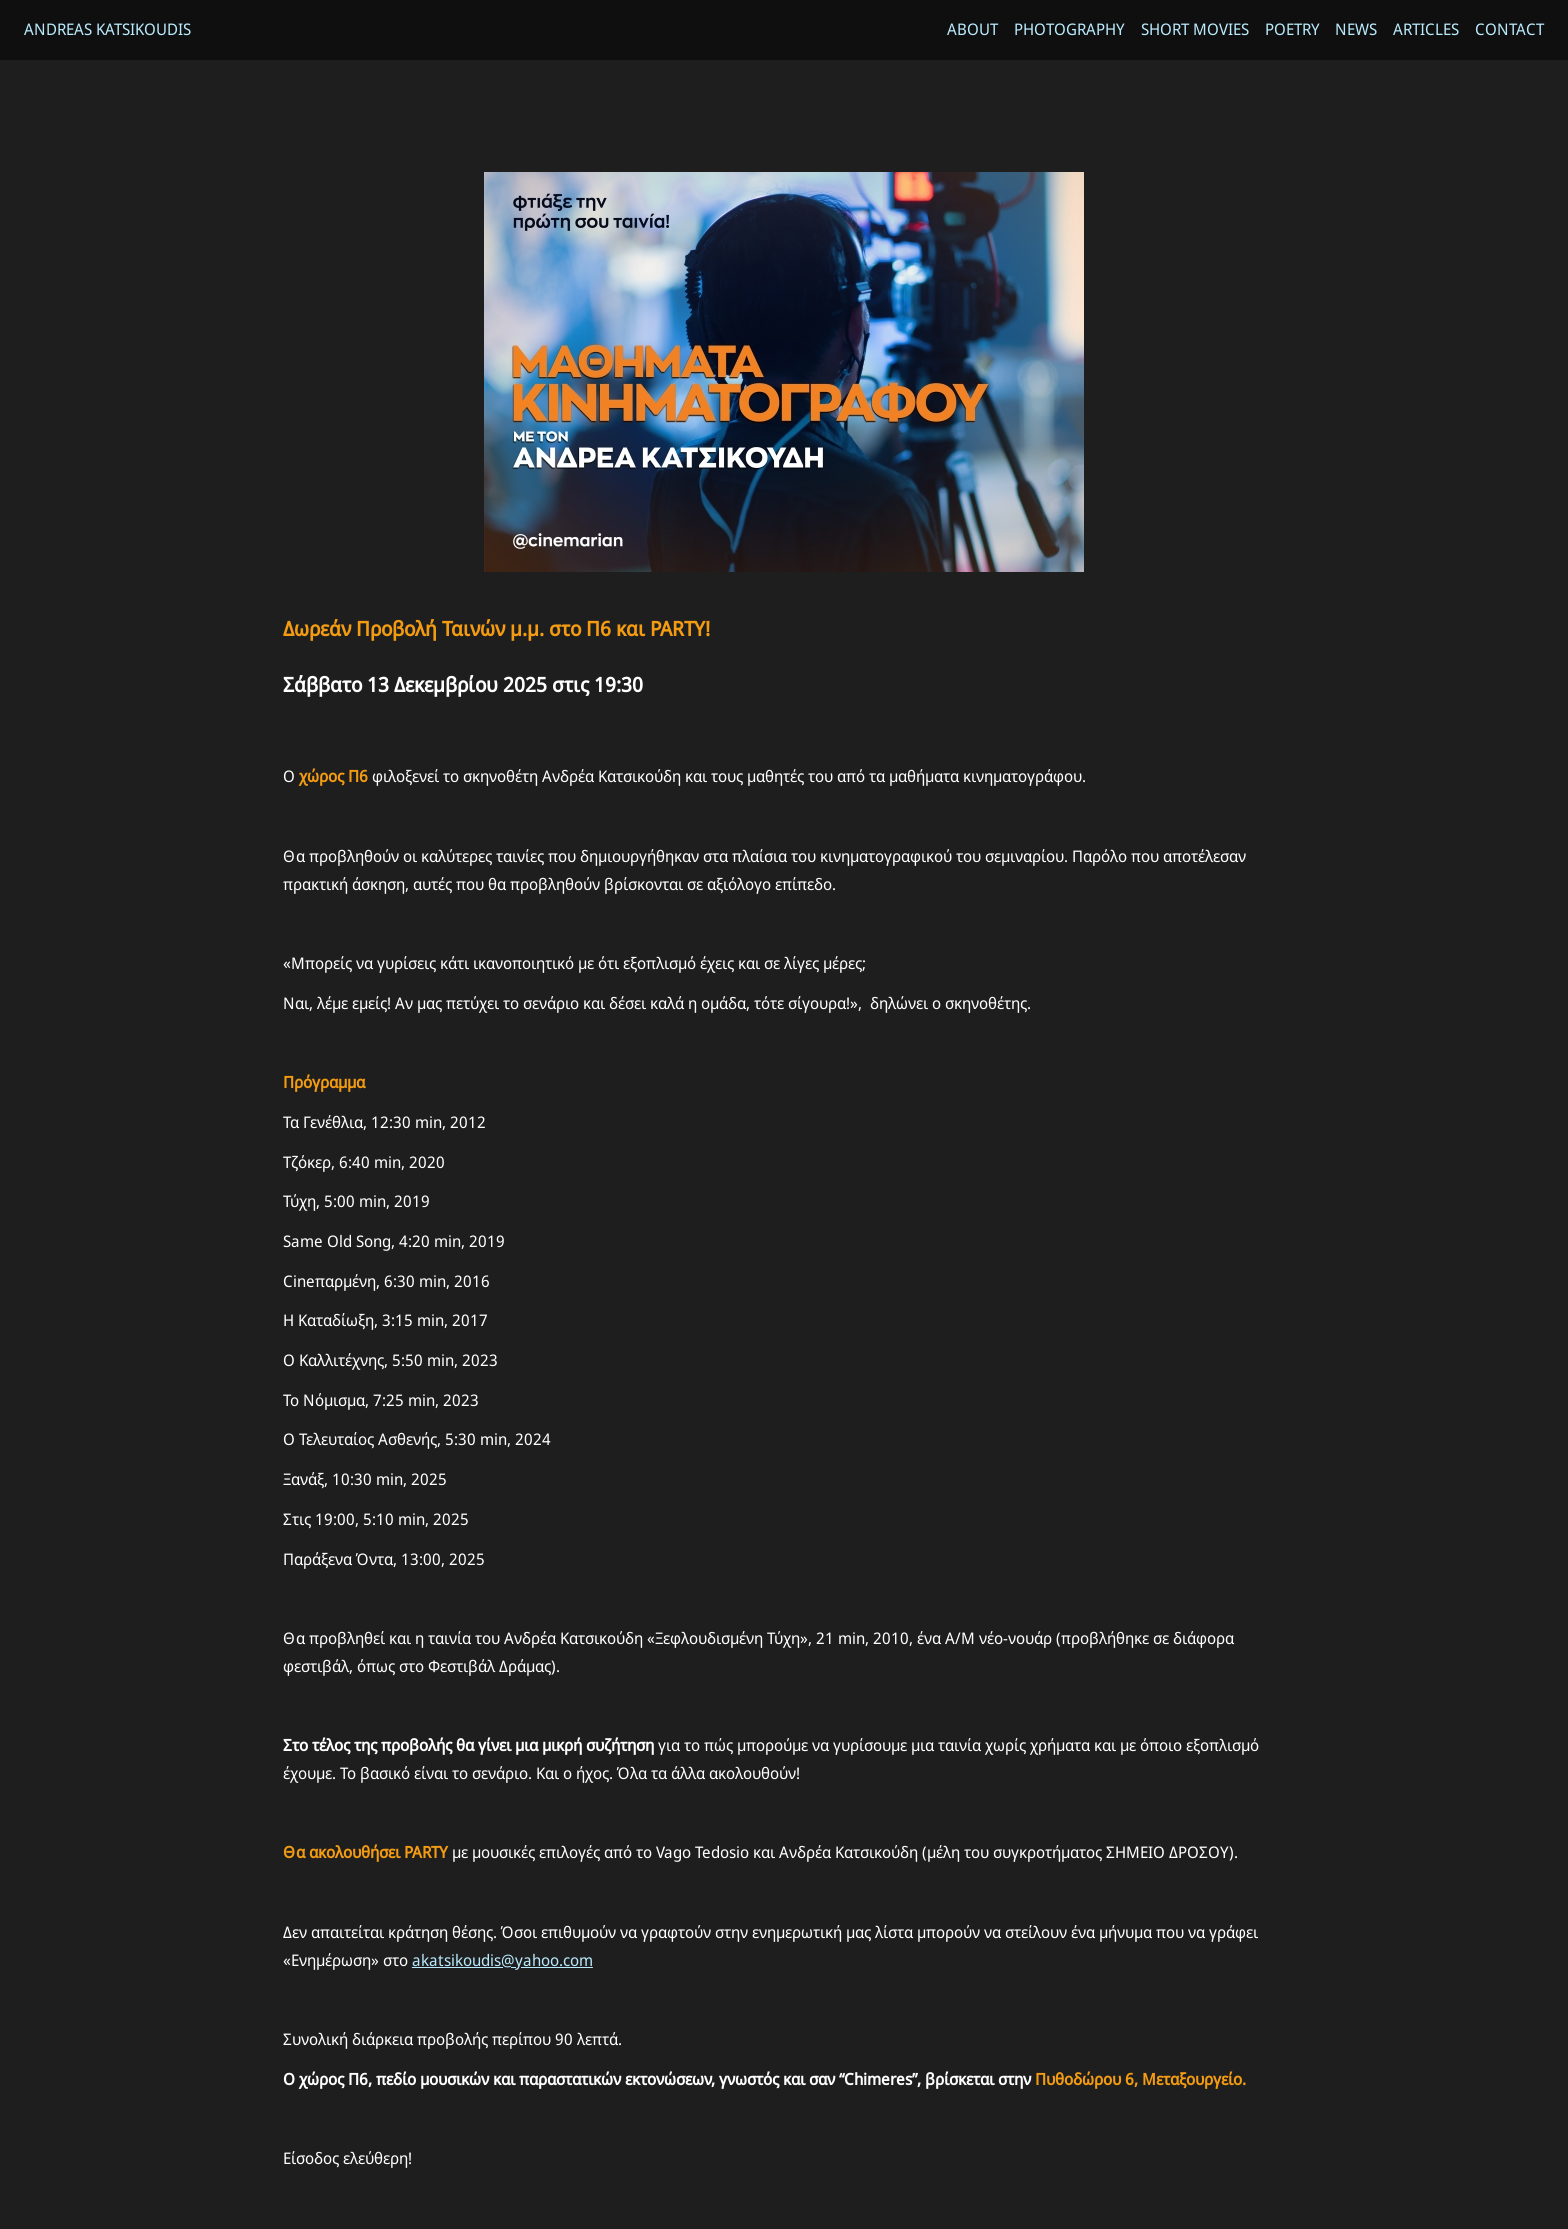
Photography (1068, 30)
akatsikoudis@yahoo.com (502, 1971)
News (1356, 30)
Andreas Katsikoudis (107, 30)
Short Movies (1194, 30)
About (971, 30)
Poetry (1291, 30)
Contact (1509, 30)
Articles (1426, 30)
